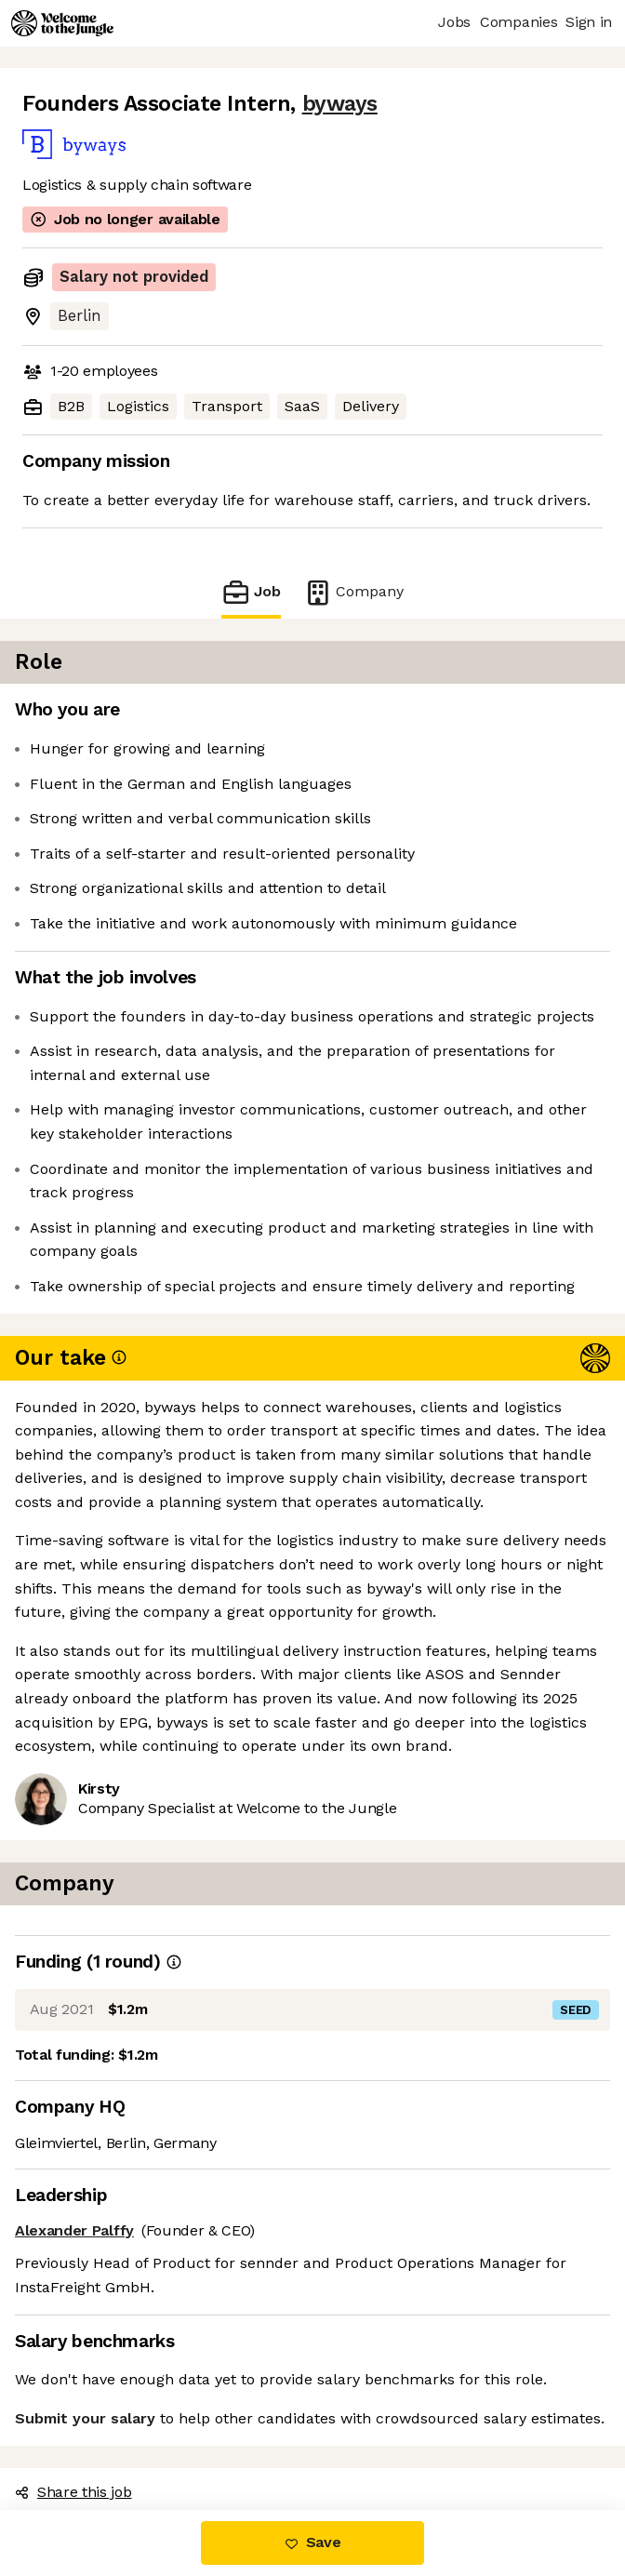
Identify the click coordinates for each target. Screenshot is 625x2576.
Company (353, 592)
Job (251, 592)
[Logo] (62, 23)
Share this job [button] (73, 2492)
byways (340, 103)
